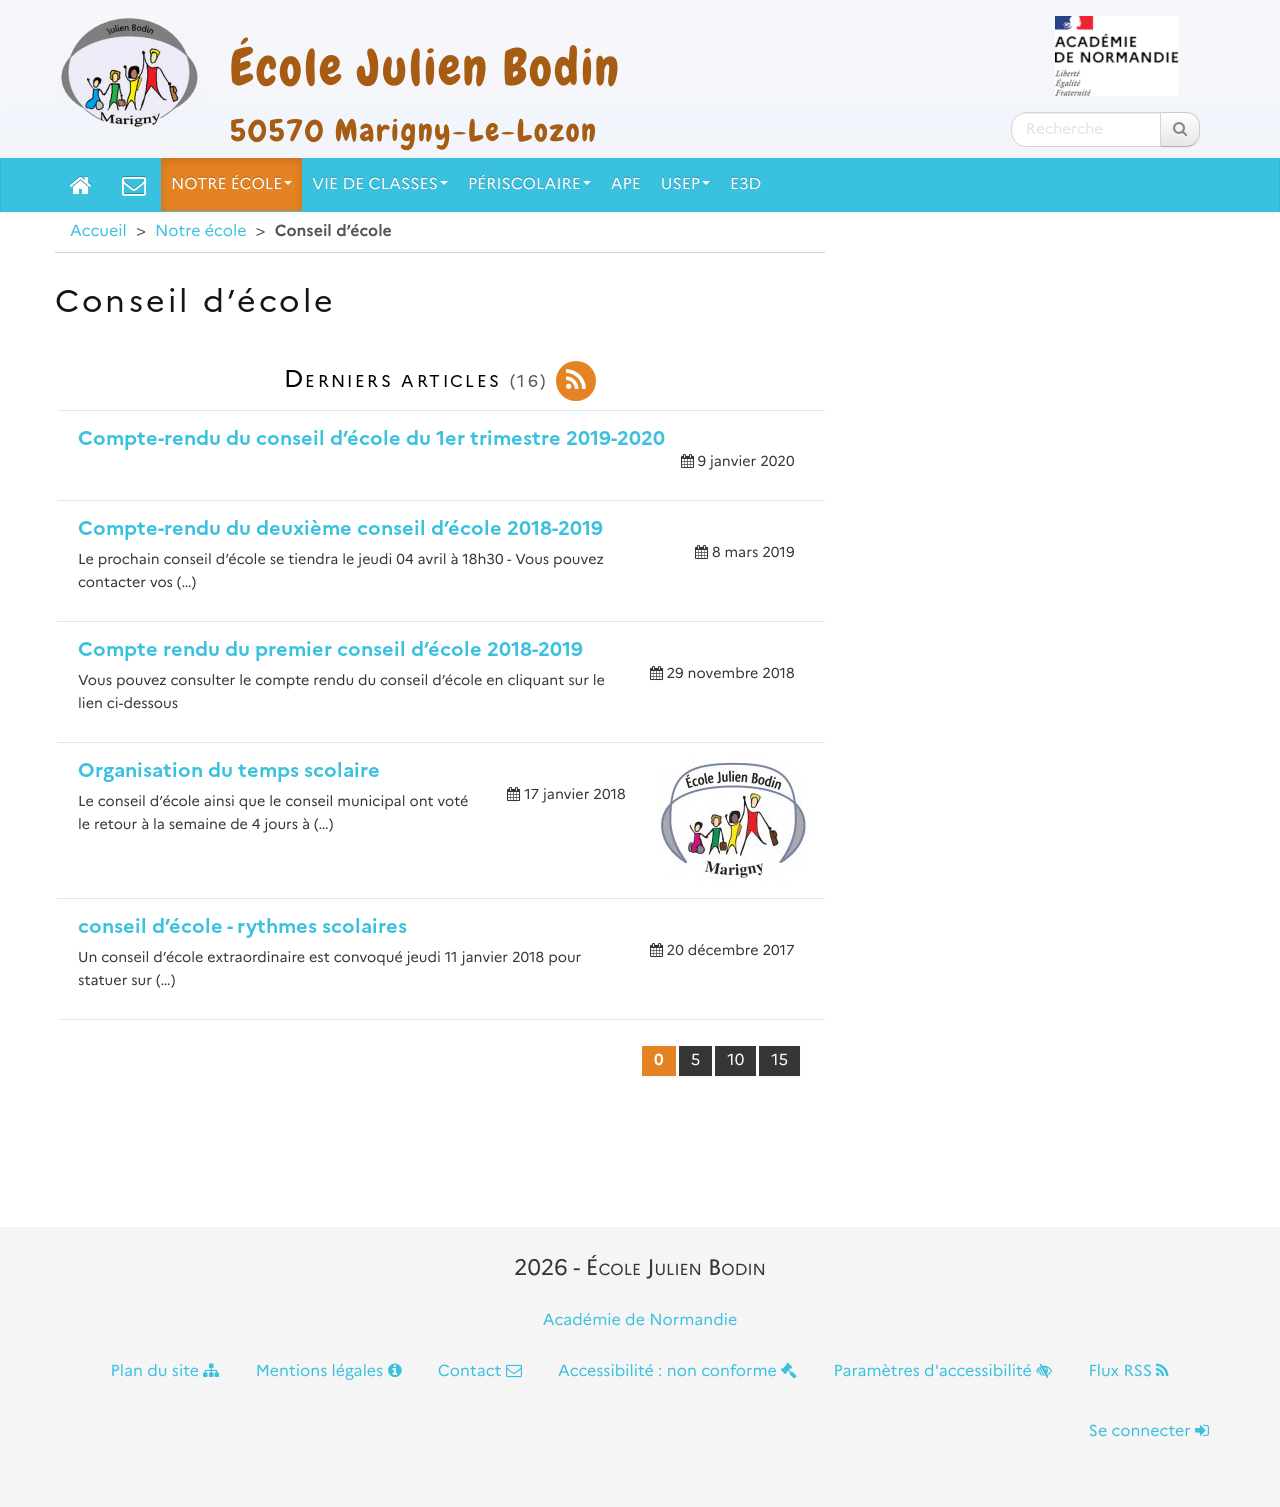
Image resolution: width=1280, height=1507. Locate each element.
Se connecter (1149, 1431)
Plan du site (165, 1371)
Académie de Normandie (640, 1320)
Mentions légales (329, 1371)
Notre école (231, 184)
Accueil (98, 231)
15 (779, 1060)
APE (626, 184)
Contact (480, 1371)
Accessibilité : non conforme (677, 1371)
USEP (685, 184)
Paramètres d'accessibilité (943, 1371)
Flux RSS (1128, 1371)
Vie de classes (380, 184)
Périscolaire (529, 184)
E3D (745, 184)
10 (735, 1060)
